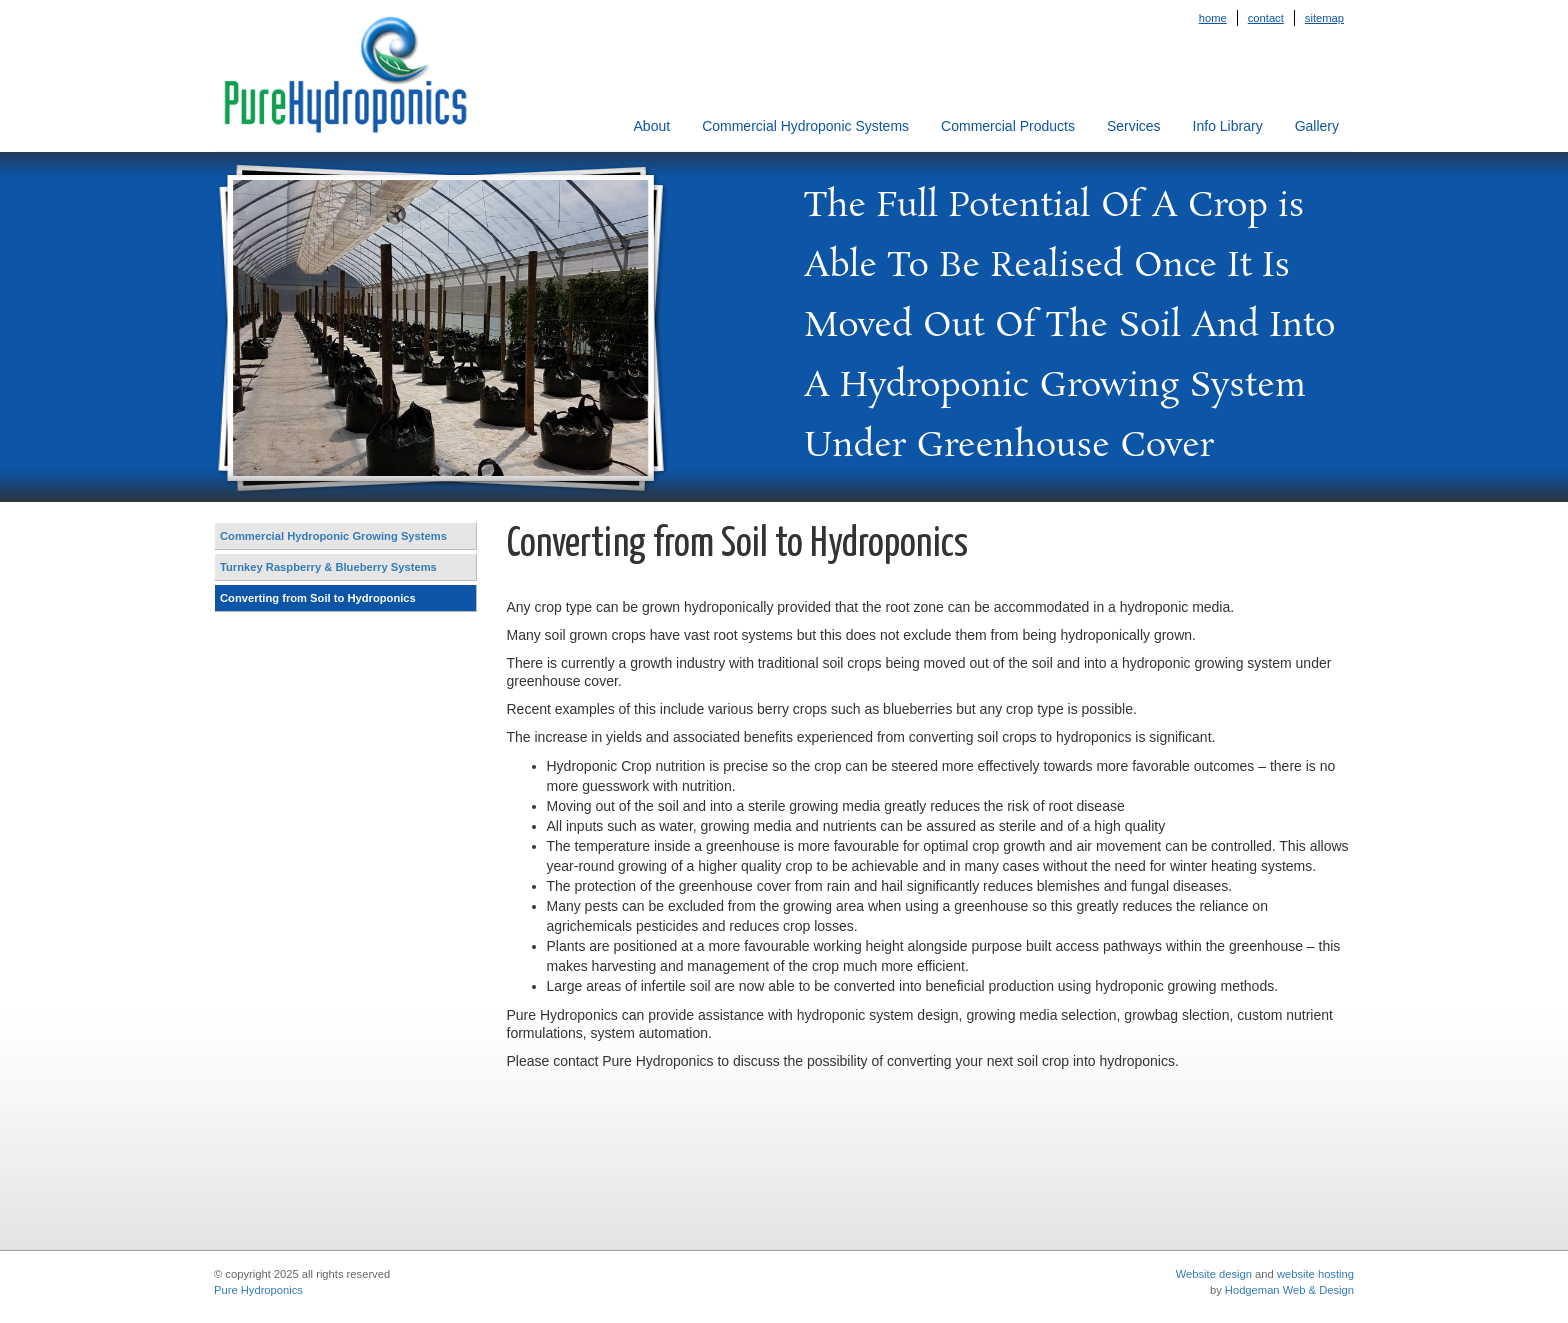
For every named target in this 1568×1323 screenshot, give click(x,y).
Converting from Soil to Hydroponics (318, 598)
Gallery (1317, 126)
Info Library (1228, 126)
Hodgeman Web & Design (1289, 1290)
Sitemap (1324, 18)
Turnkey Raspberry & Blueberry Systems (328, 567)
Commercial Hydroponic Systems (805, 126)
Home (1213, 18)
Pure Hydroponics (258, 1290)
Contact (1266, 18)
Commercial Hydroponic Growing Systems (333, 536)
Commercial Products (1008, 126)
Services (1134, 126)
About (652, 126)
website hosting (1315, 1274)
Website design (1214, 1274)
